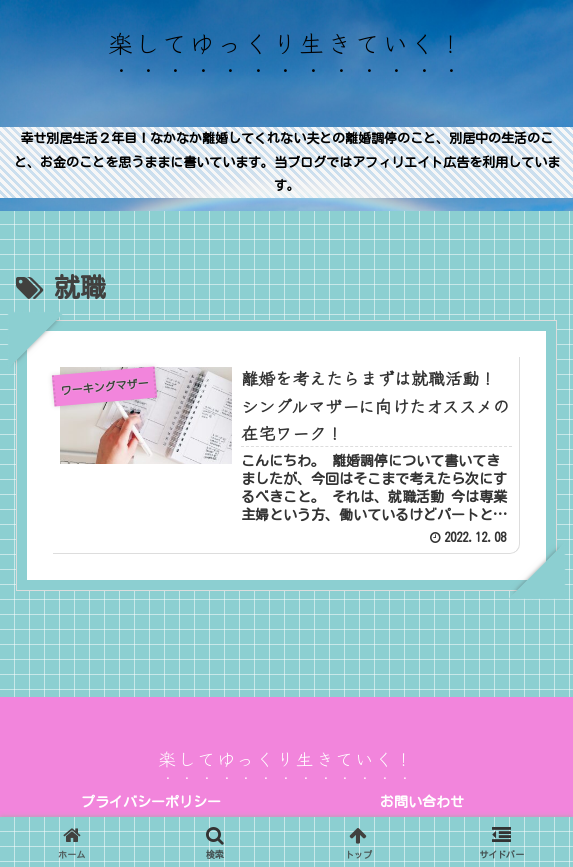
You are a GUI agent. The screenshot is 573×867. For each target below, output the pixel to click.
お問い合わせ (422, 802)
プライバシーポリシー (151, 802)
